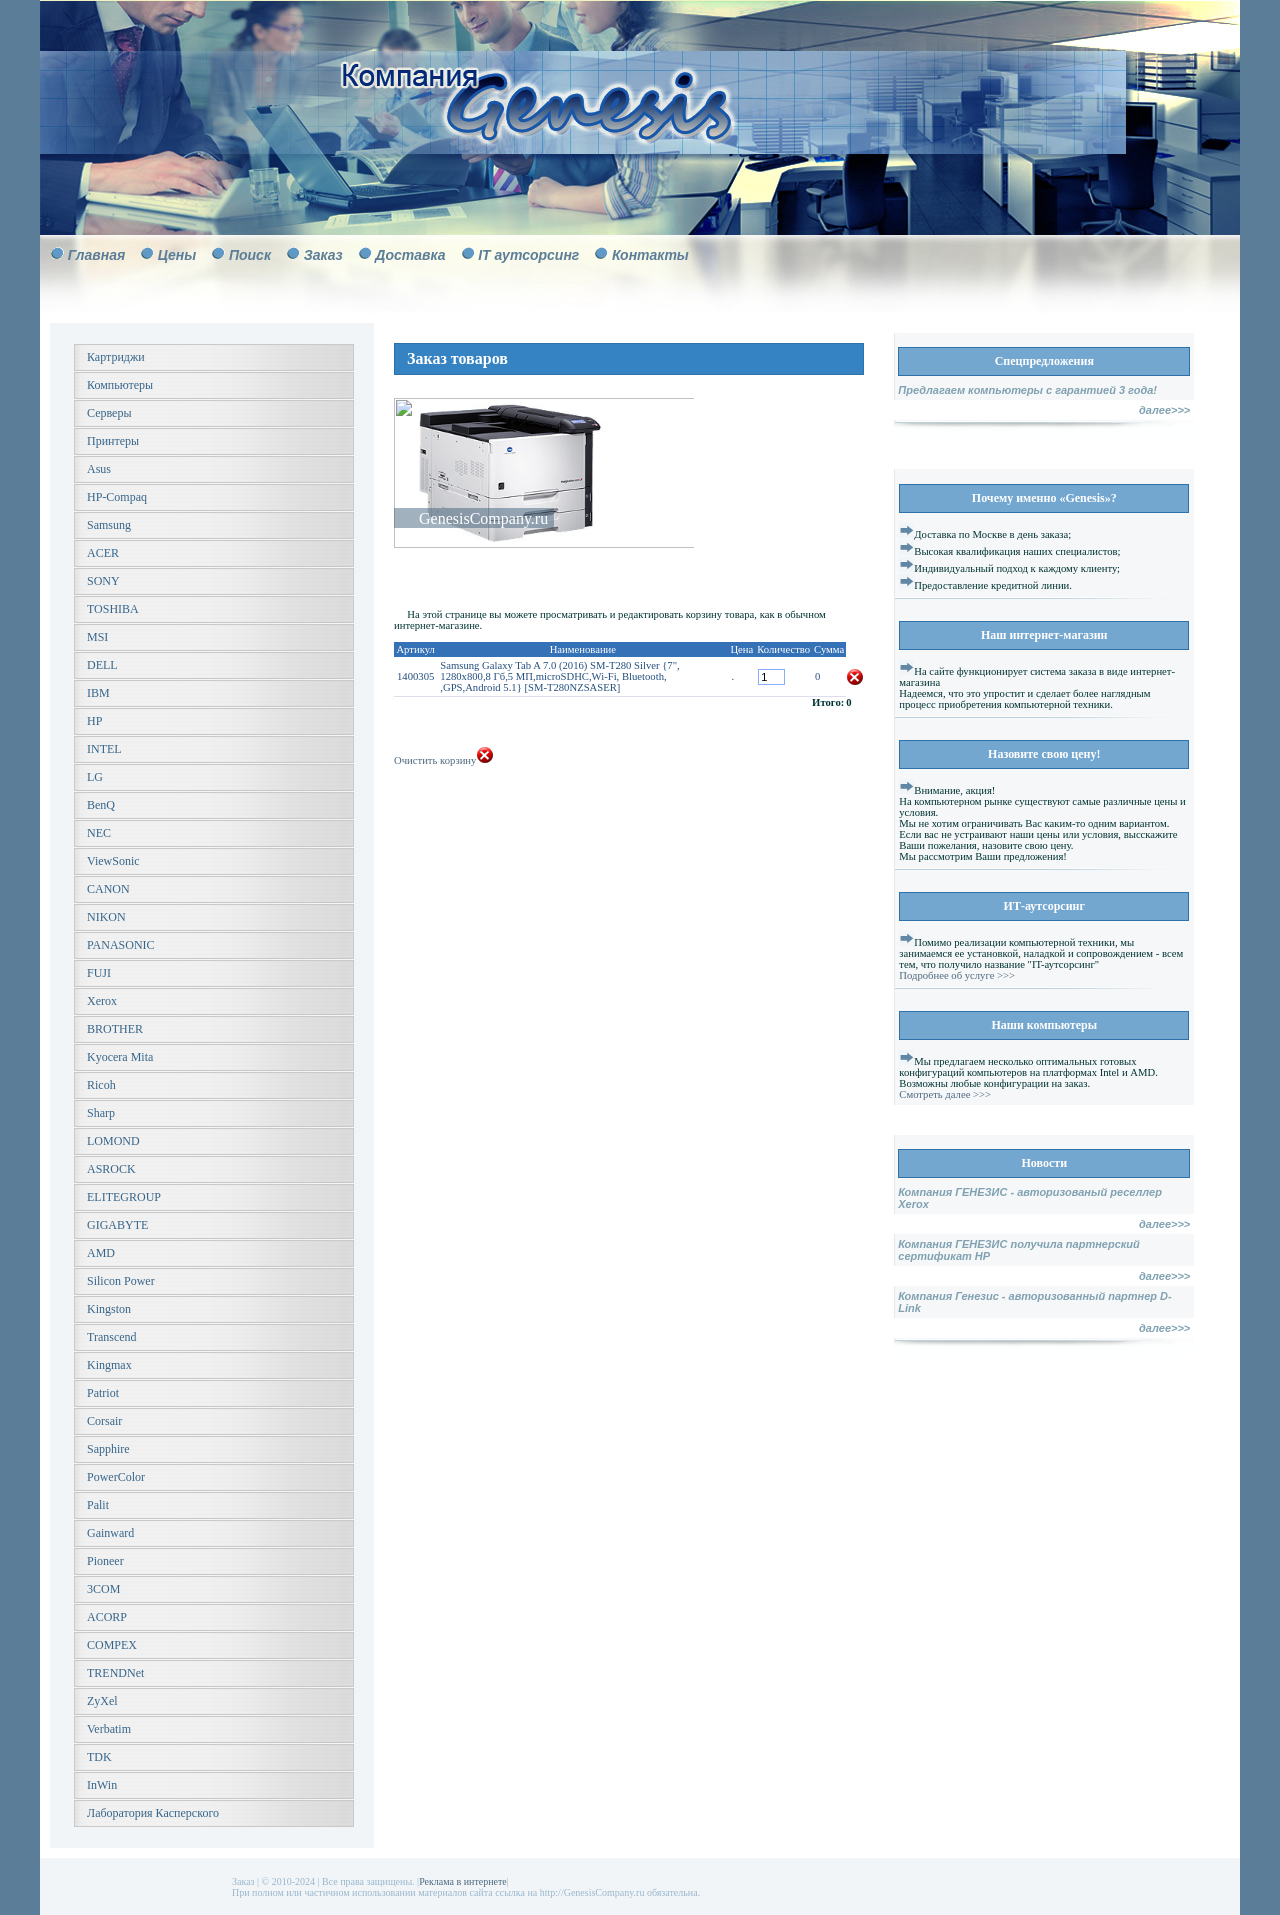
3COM (103, 1589)
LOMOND (113, 1141)
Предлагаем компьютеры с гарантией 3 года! (1027, 390)
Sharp (101, 1113)
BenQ (101, 805)
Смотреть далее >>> (945, 1094)
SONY (103, 581)
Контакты (650, 255)
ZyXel (102, 1701)
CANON (108, 889)
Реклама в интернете (463, 1881)
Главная (97, 255)
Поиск (250, 255)
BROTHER (115, 1029)
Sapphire (108, 1449)
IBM (98, 693)
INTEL (104, 749)
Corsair (104, 1421)
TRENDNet (115, 1673)
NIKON (106, 917)
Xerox (102, 1001)
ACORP (107, 1617)
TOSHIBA (113, 609)
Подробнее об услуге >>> (957, 975)
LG (95, 777)
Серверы (109, 413)
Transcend (112, 1337)
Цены (177, 255)
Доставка (410, 255)
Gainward (110, 1533)
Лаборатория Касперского (153, 1813)
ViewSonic (113, 861)
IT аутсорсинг (528, 255)
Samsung (109, 525)
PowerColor (116, 1477)
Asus (99, 469)
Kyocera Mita (120, 1057)
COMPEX (112, 1645)
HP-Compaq (117, 497)
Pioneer (105, 1561)
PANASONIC (121, 945)
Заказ (323, 255)
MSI (97, 637)
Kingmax (109, 1365)
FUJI (99, 973)
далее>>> (1164, 410)
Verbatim (109, 1729)
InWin (102, 1785)
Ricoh (101, 1085)
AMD (101, 1253)
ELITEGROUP (124, 1197)
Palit (98, 1505)
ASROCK (111, 1169)
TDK (99, 1757)
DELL (102, 665)
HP (94, 721)
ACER (103, 553)
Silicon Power (121, 1281)
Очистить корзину (444, 760)
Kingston (109, 1309)
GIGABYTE (117, 1225)
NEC (99, 833)
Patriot (103, 1393)
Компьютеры (120, 385)
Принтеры (113, 441)
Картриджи (116, 357)
